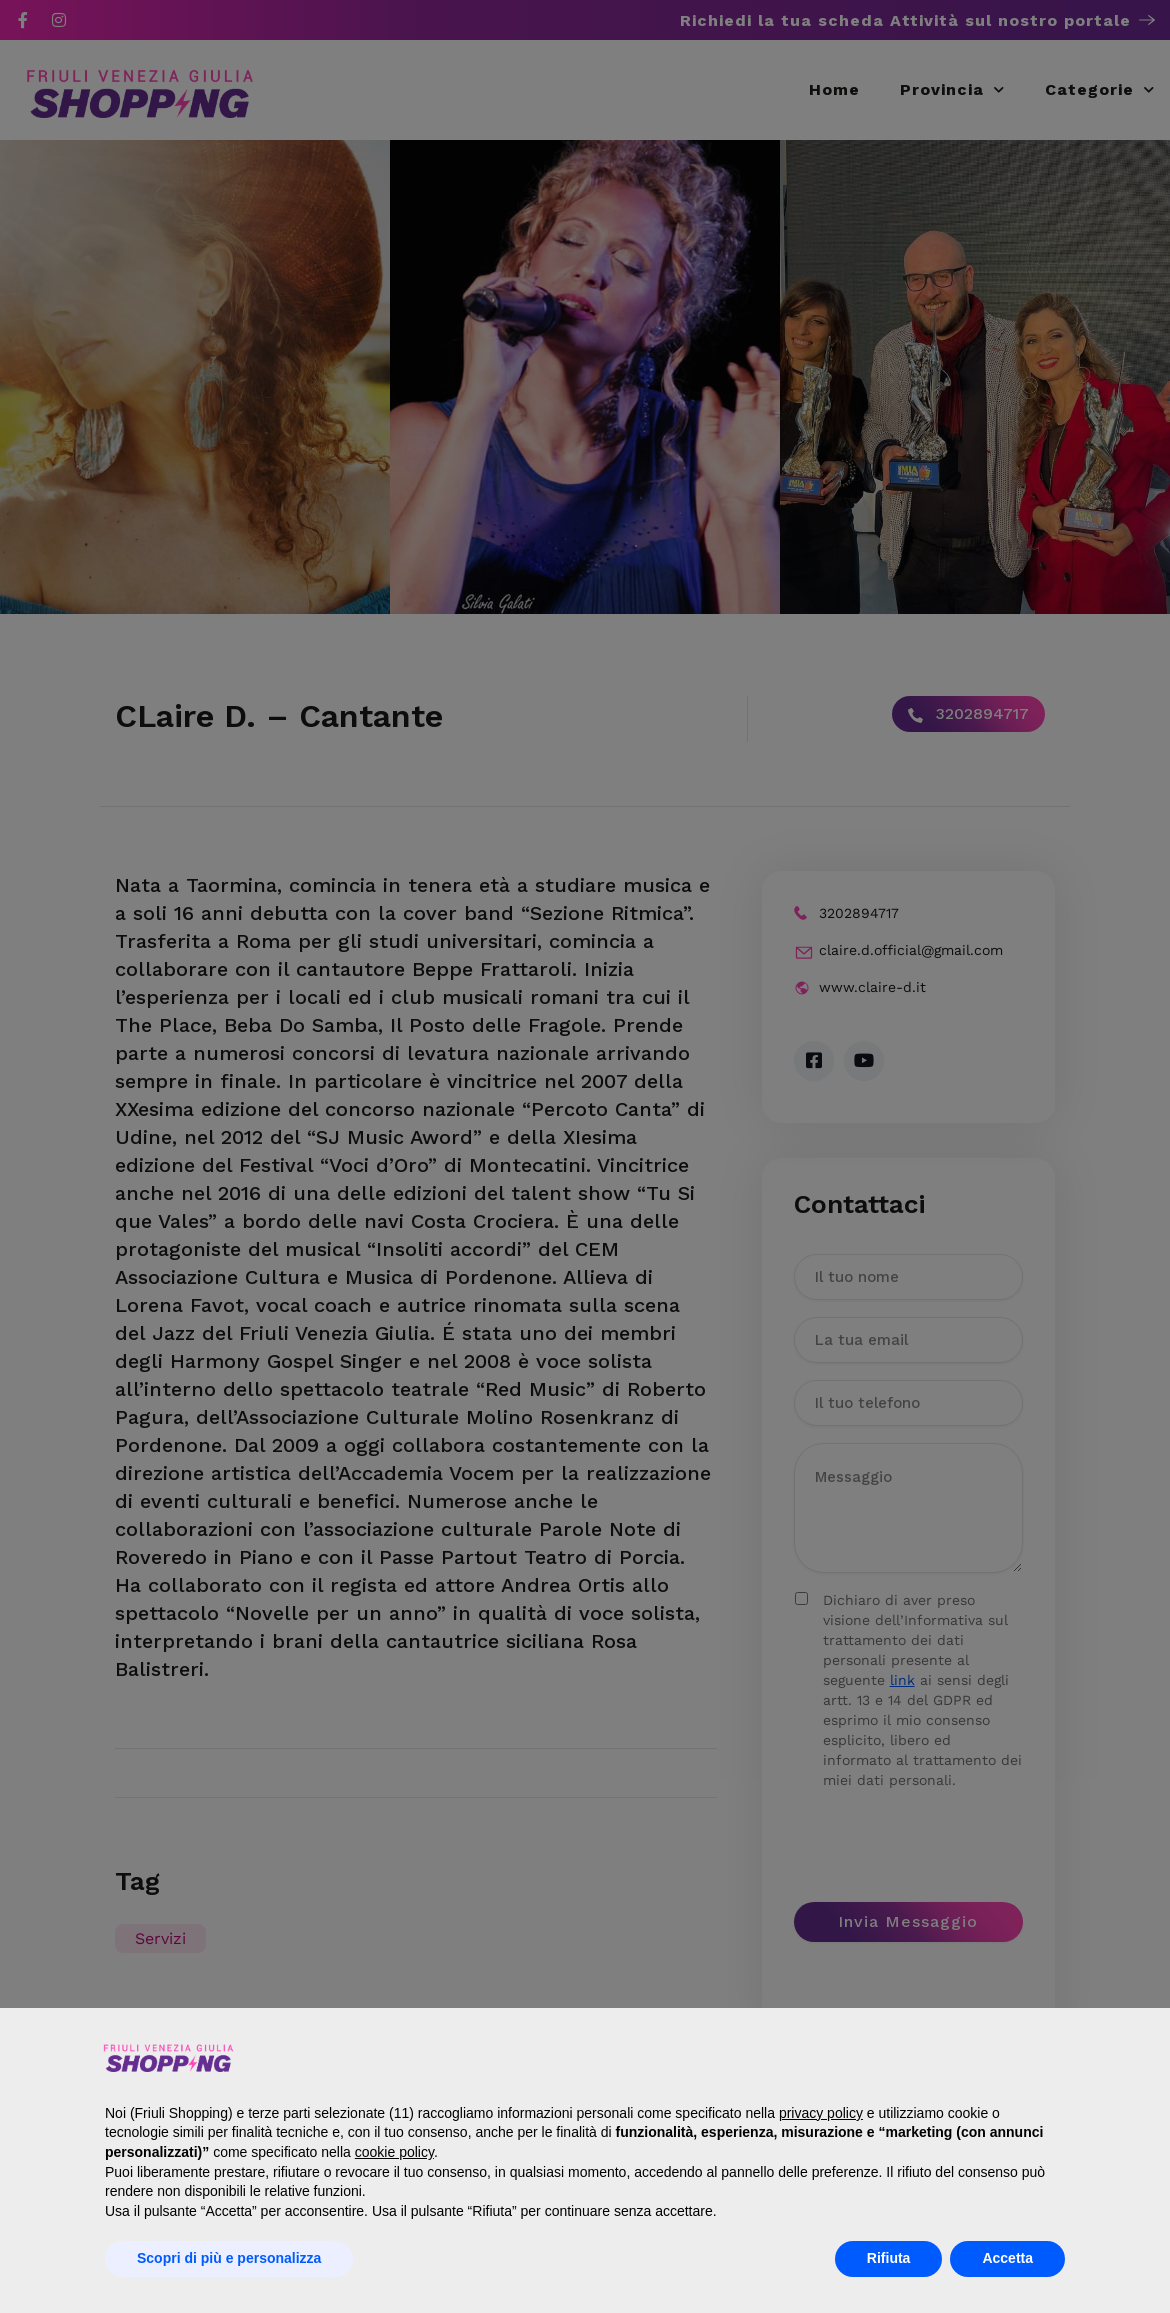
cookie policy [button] (394, 2152)
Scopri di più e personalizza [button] (229, 2258)
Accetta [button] (1007, 2258)
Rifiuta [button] (889, 2258)
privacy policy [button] (821, 2113)
